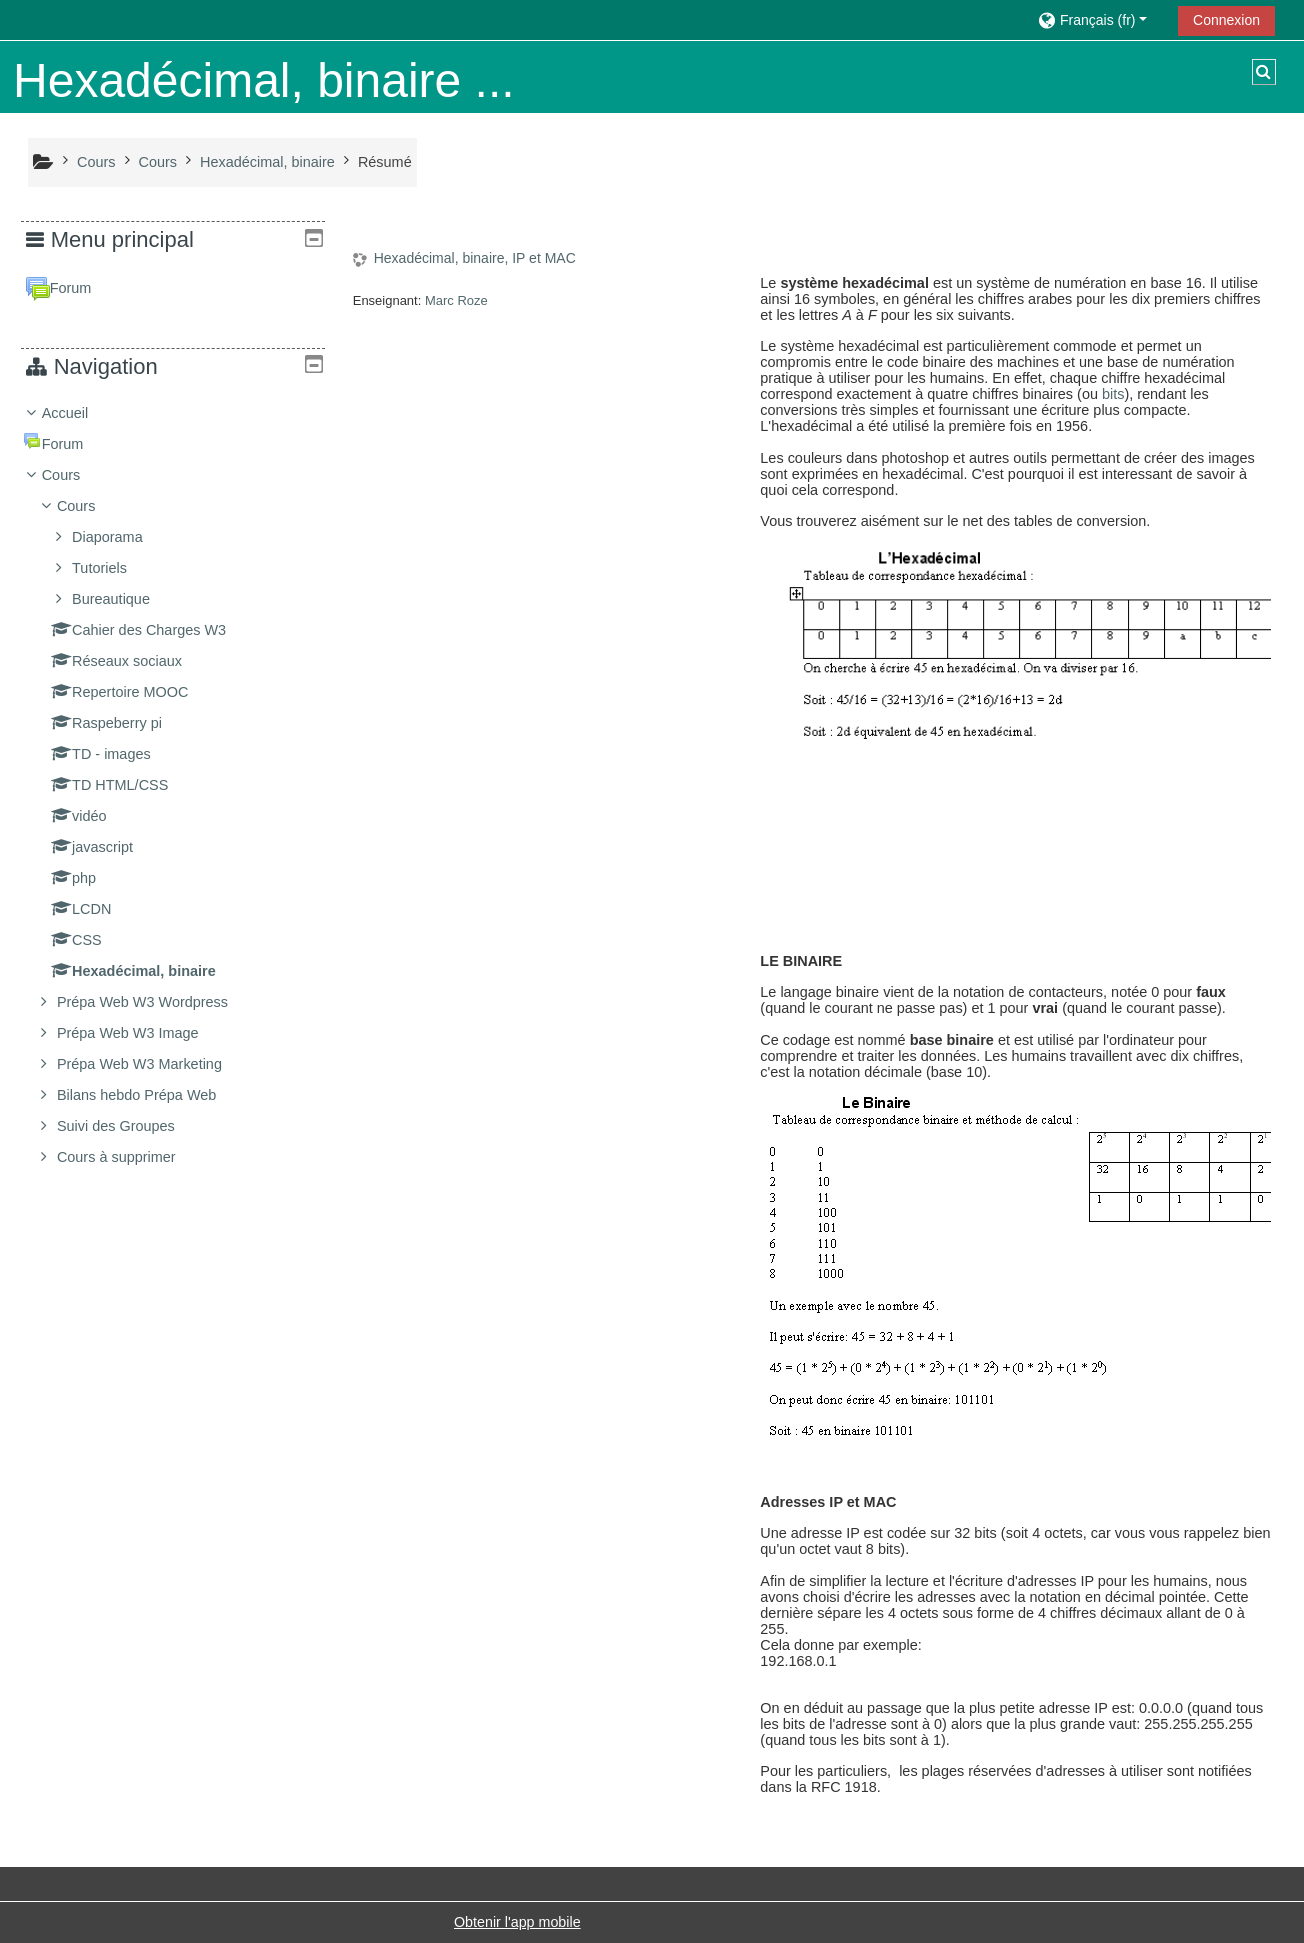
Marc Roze (456, 300)
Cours (76, 475)
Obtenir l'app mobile (517, 1922)
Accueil (80, 413)
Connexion (1226, 20)
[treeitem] (173, 785)
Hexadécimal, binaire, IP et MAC (475, 258)
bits (1113, 394)
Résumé (385, 162)
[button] (1100, 19)
